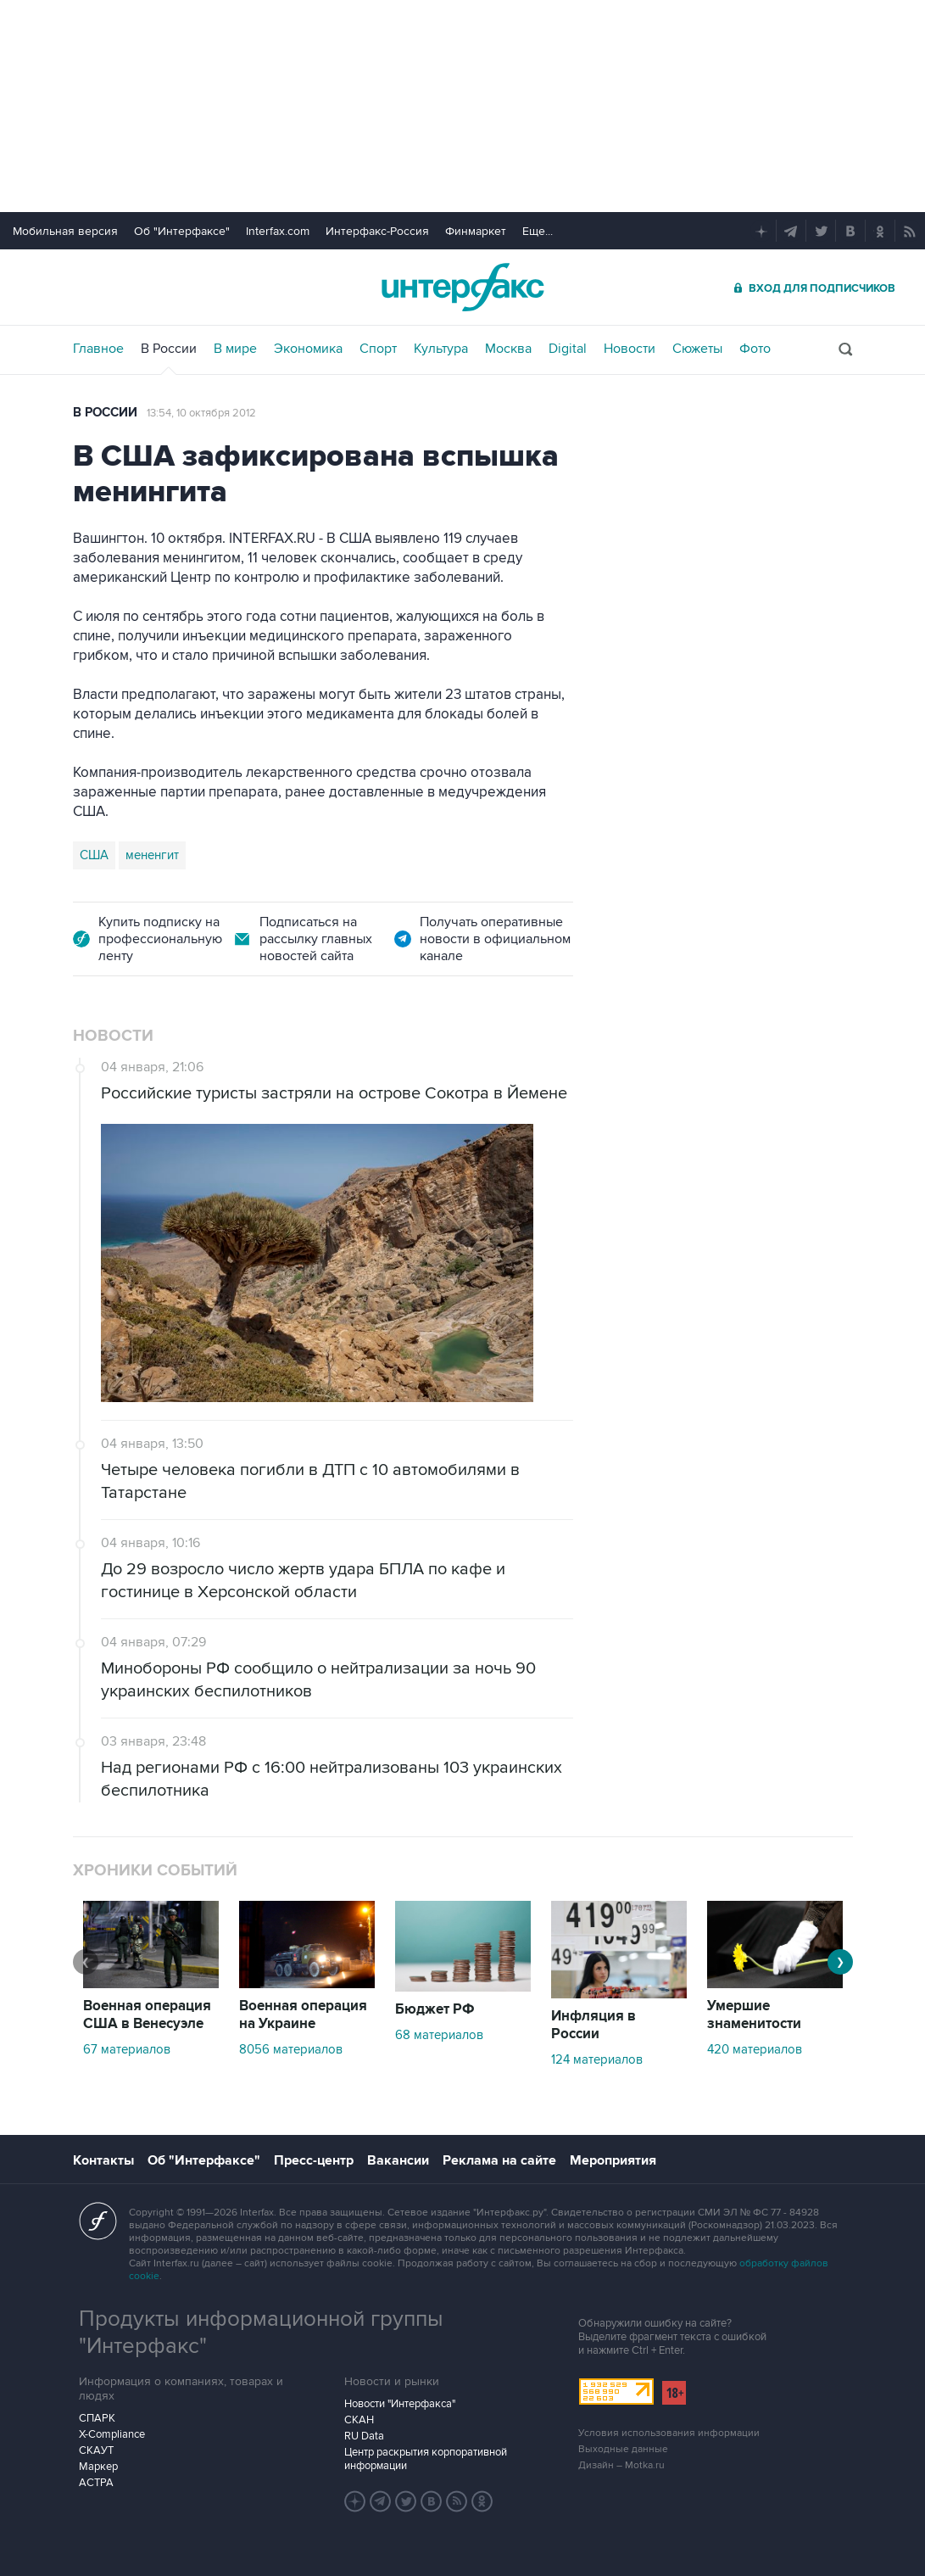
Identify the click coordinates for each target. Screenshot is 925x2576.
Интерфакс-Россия (377, 231)
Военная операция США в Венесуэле (147, 2015)
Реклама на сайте (499, 2160)
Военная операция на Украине (303, 2015)
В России (169, 348)
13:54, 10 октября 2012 (201, 413)
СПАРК (97, 2418)
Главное (98, 348)
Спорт (378, 348)
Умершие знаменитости (754, 2015)
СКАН (359, 2420)
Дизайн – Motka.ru (621, 2465)
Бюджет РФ (435, 2009)
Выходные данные (623, 2449)
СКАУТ (96, 2450)
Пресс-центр (314, 2160)
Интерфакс (463, 287)
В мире (235, 348)
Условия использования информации (669, 2433)
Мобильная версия (65, 231)
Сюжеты (697, 348)
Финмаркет (475, 231)
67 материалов (126, 2049)
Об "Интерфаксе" (182, 231)
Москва (508, 348)
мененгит (152, 855)
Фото (755, 348)
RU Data (364, 2436)
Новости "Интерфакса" (399, 2404)
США (94, 855)
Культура (441, 348)
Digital (568, 348)
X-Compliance (112, 2434)
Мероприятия (613, 2160)
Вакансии (398, 2160)
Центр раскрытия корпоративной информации (425, 2459)
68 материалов (439, 2034)
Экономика (308, 348)
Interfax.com (277, 231)
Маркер (98, 2466)
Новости (629, 348)
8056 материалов (291, 2049)
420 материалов (754, 2049)
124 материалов (597, 2059)
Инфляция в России (593, 2025)
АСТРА (96, 2482)
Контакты (103, 2160)
